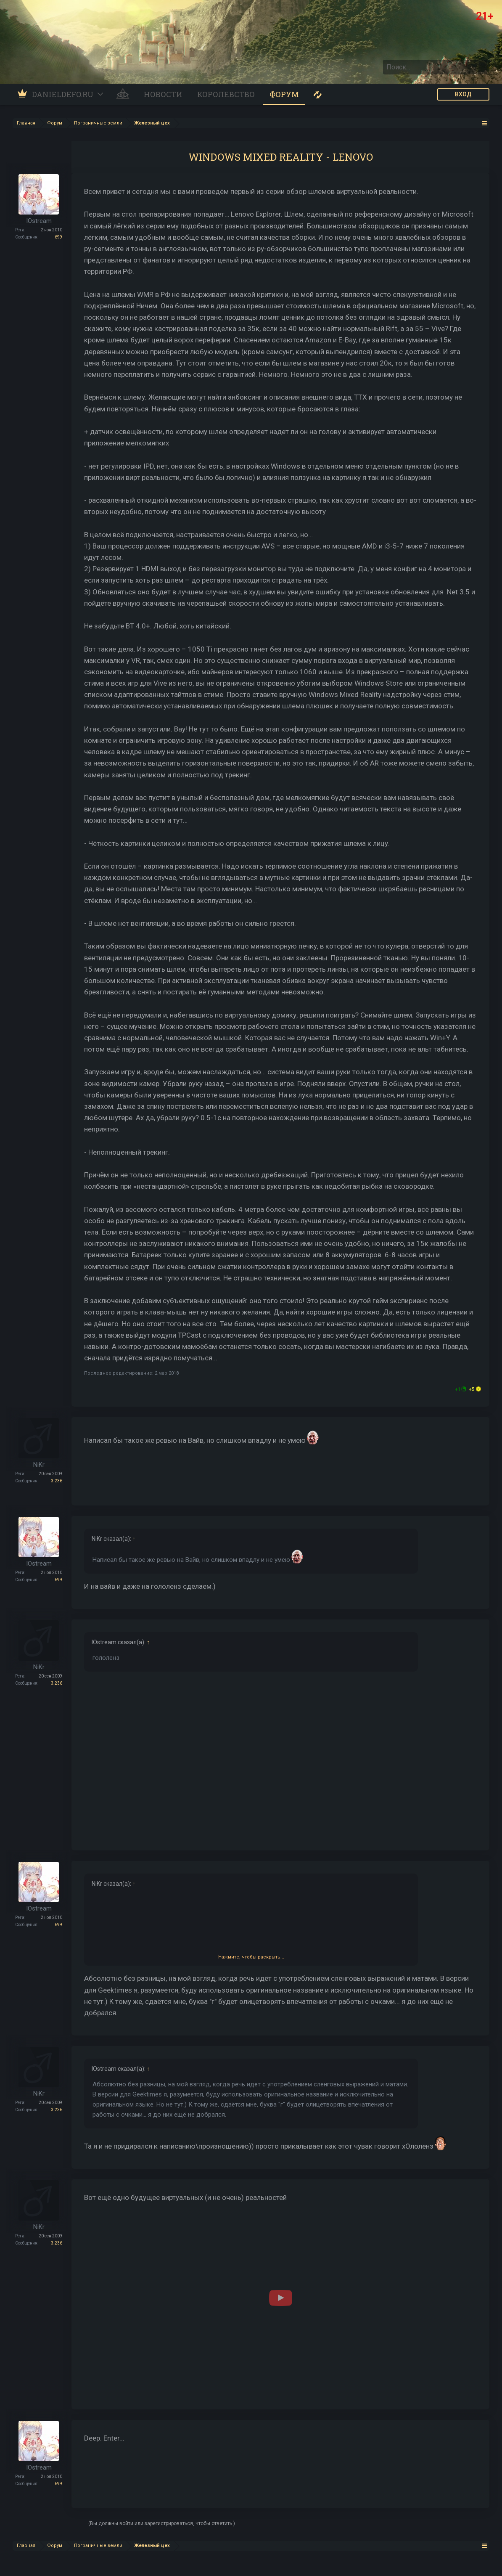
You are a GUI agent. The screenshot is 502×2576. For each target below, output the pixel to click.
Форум (284, 94)
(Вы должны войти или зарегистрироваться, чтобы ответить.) (161, 2523)
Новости (163, 94)
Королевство (226, 94)
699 (58, 237)
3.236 (56, 1481)
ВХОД (463, 94)
